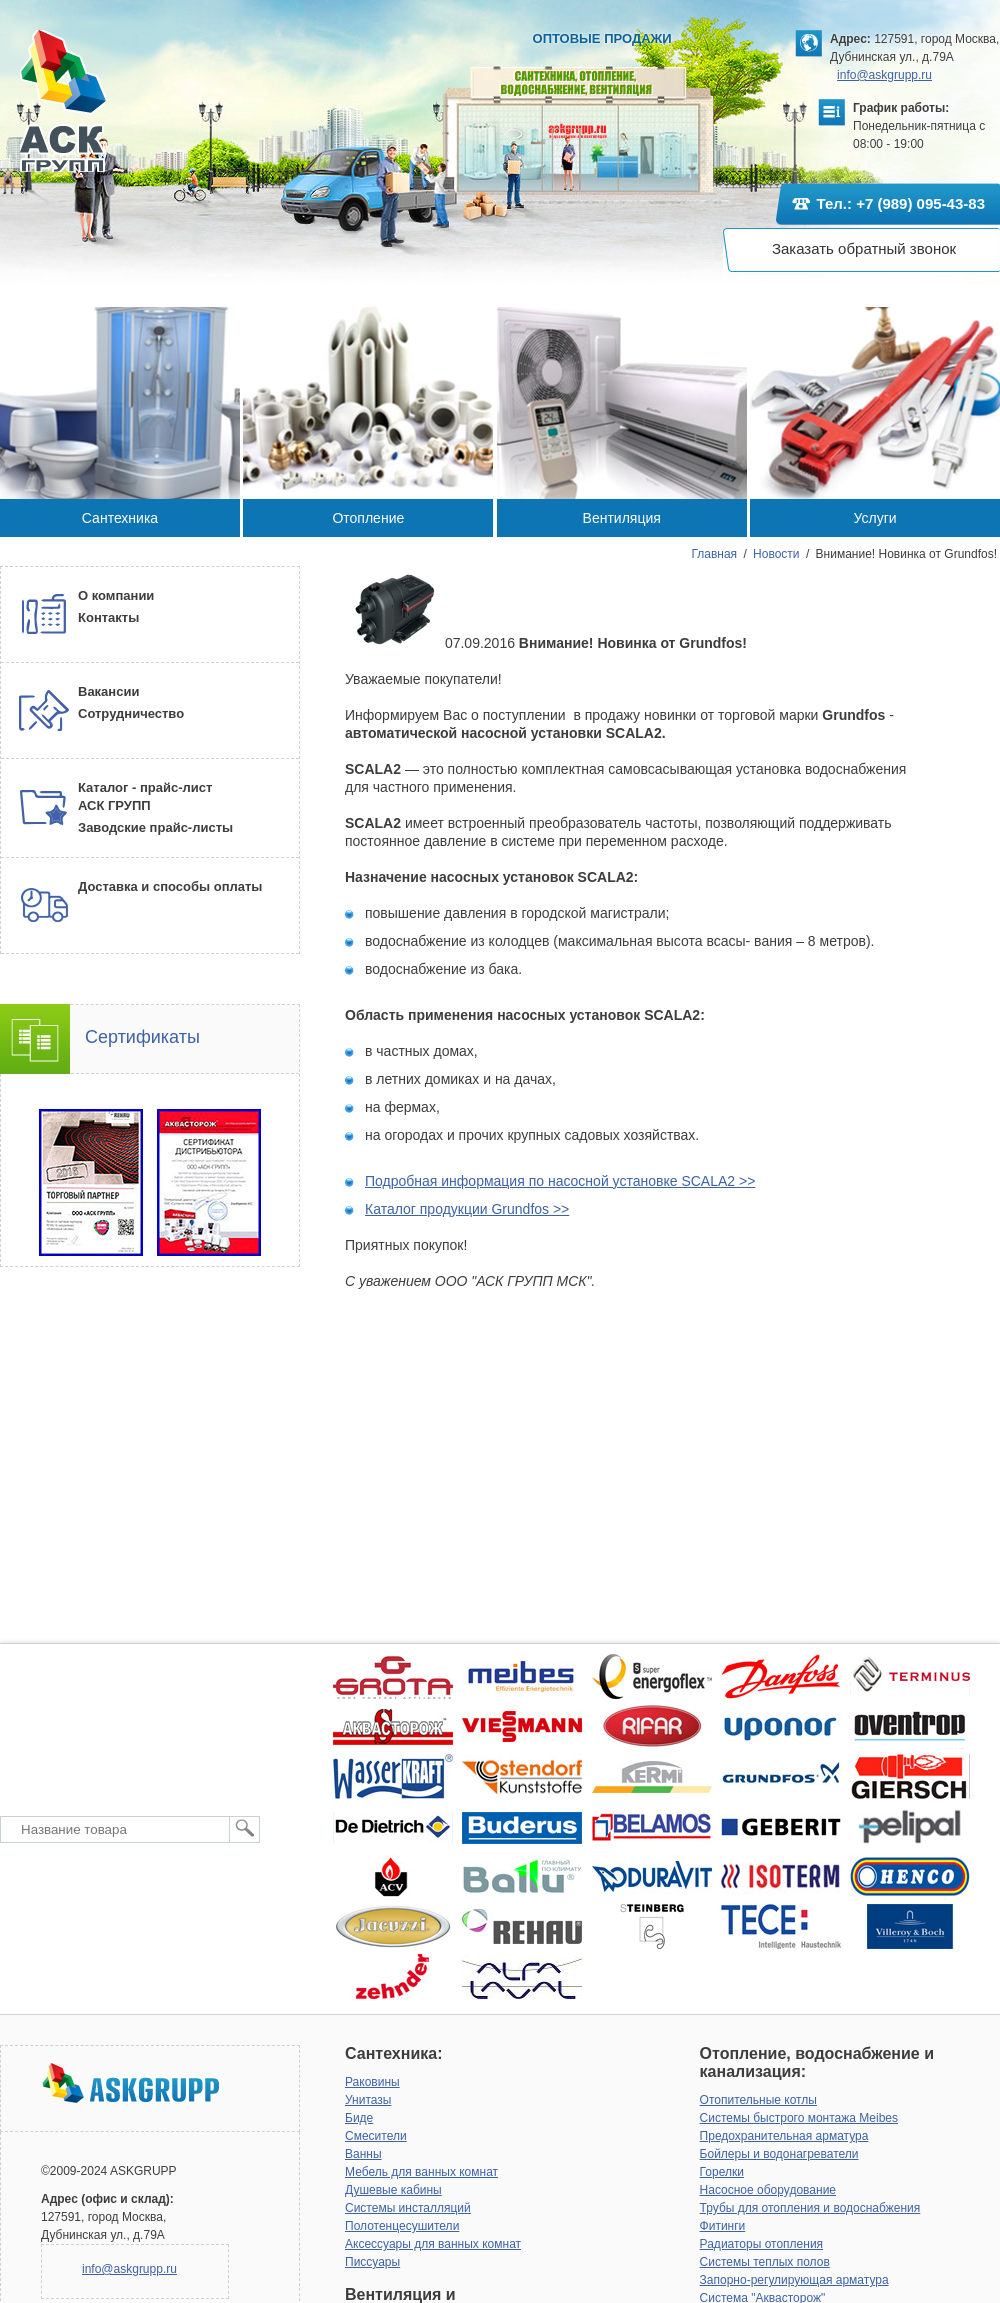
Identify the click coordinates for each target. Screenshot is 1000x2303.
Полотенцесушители (402, 2226)
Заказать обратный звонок (864, 248)
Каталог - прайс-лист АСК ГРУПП (145, 796)
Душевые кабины (393, 2190)
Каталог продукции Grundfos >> (467, 1209)
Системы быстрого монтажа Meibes (799, 2118)
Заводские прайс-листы (155, 827)
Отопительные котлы (758, 2100)
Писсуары (372, 2262)
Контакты (108, 617)
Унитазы (368, 2100)
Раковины (372, 2082)
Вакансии (108, 691)
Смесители (376, 2136)
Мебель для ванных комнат (421, 2172)
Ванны (363, 2154)
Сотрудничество (131, 713)
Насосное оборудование (768, 2190)
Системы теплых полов (765, 2262)
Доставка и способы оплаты (170, 886)
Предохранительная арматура (784, 2136)
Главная (714, 554)
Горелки (722, 2172)
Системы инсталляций (408, 2208)
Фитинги (723, 2226)
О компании (116, 595)
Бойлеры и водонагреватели (779, 2154)
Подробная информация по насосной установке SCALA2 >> (560, 1181)
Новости (776, 554)
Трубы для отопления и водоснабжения (810, 2208)
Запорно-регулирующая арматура (794, 2280)
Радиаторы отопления (762, 2244)
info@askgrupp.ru (884, 75)
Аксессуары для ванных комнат (433, 2244)
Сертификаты (142, 1037)
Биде (359, 2118)
